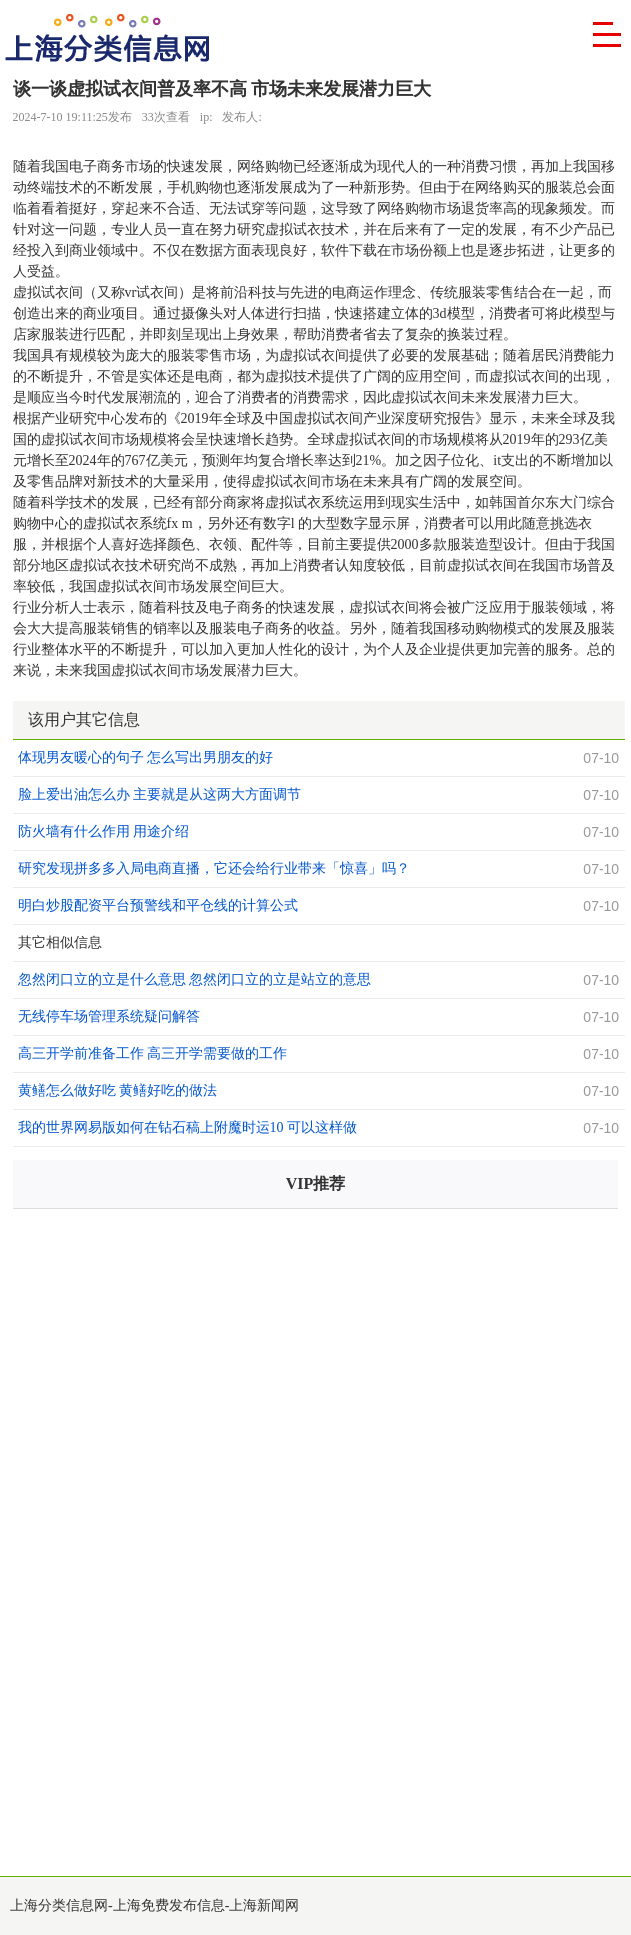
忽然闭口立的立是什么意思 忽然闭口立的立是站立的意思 (195, 979)
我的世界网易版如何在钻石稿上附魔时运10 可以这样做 (188, 1127)
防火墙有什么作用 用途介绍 (104, 831)
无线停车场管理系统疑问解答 (109, 1016)
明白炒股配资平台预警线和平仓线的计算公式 (158, 905)
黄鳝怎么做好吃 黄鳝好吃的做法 (118, 1090)
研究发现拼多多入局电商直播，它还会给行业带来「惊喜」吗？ (214, 868)
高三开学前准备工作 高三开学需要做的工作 (153, 1053)
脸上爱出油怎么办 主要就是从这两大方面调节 (160, 794)
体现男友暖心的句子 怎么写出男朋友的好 (146, 757)
